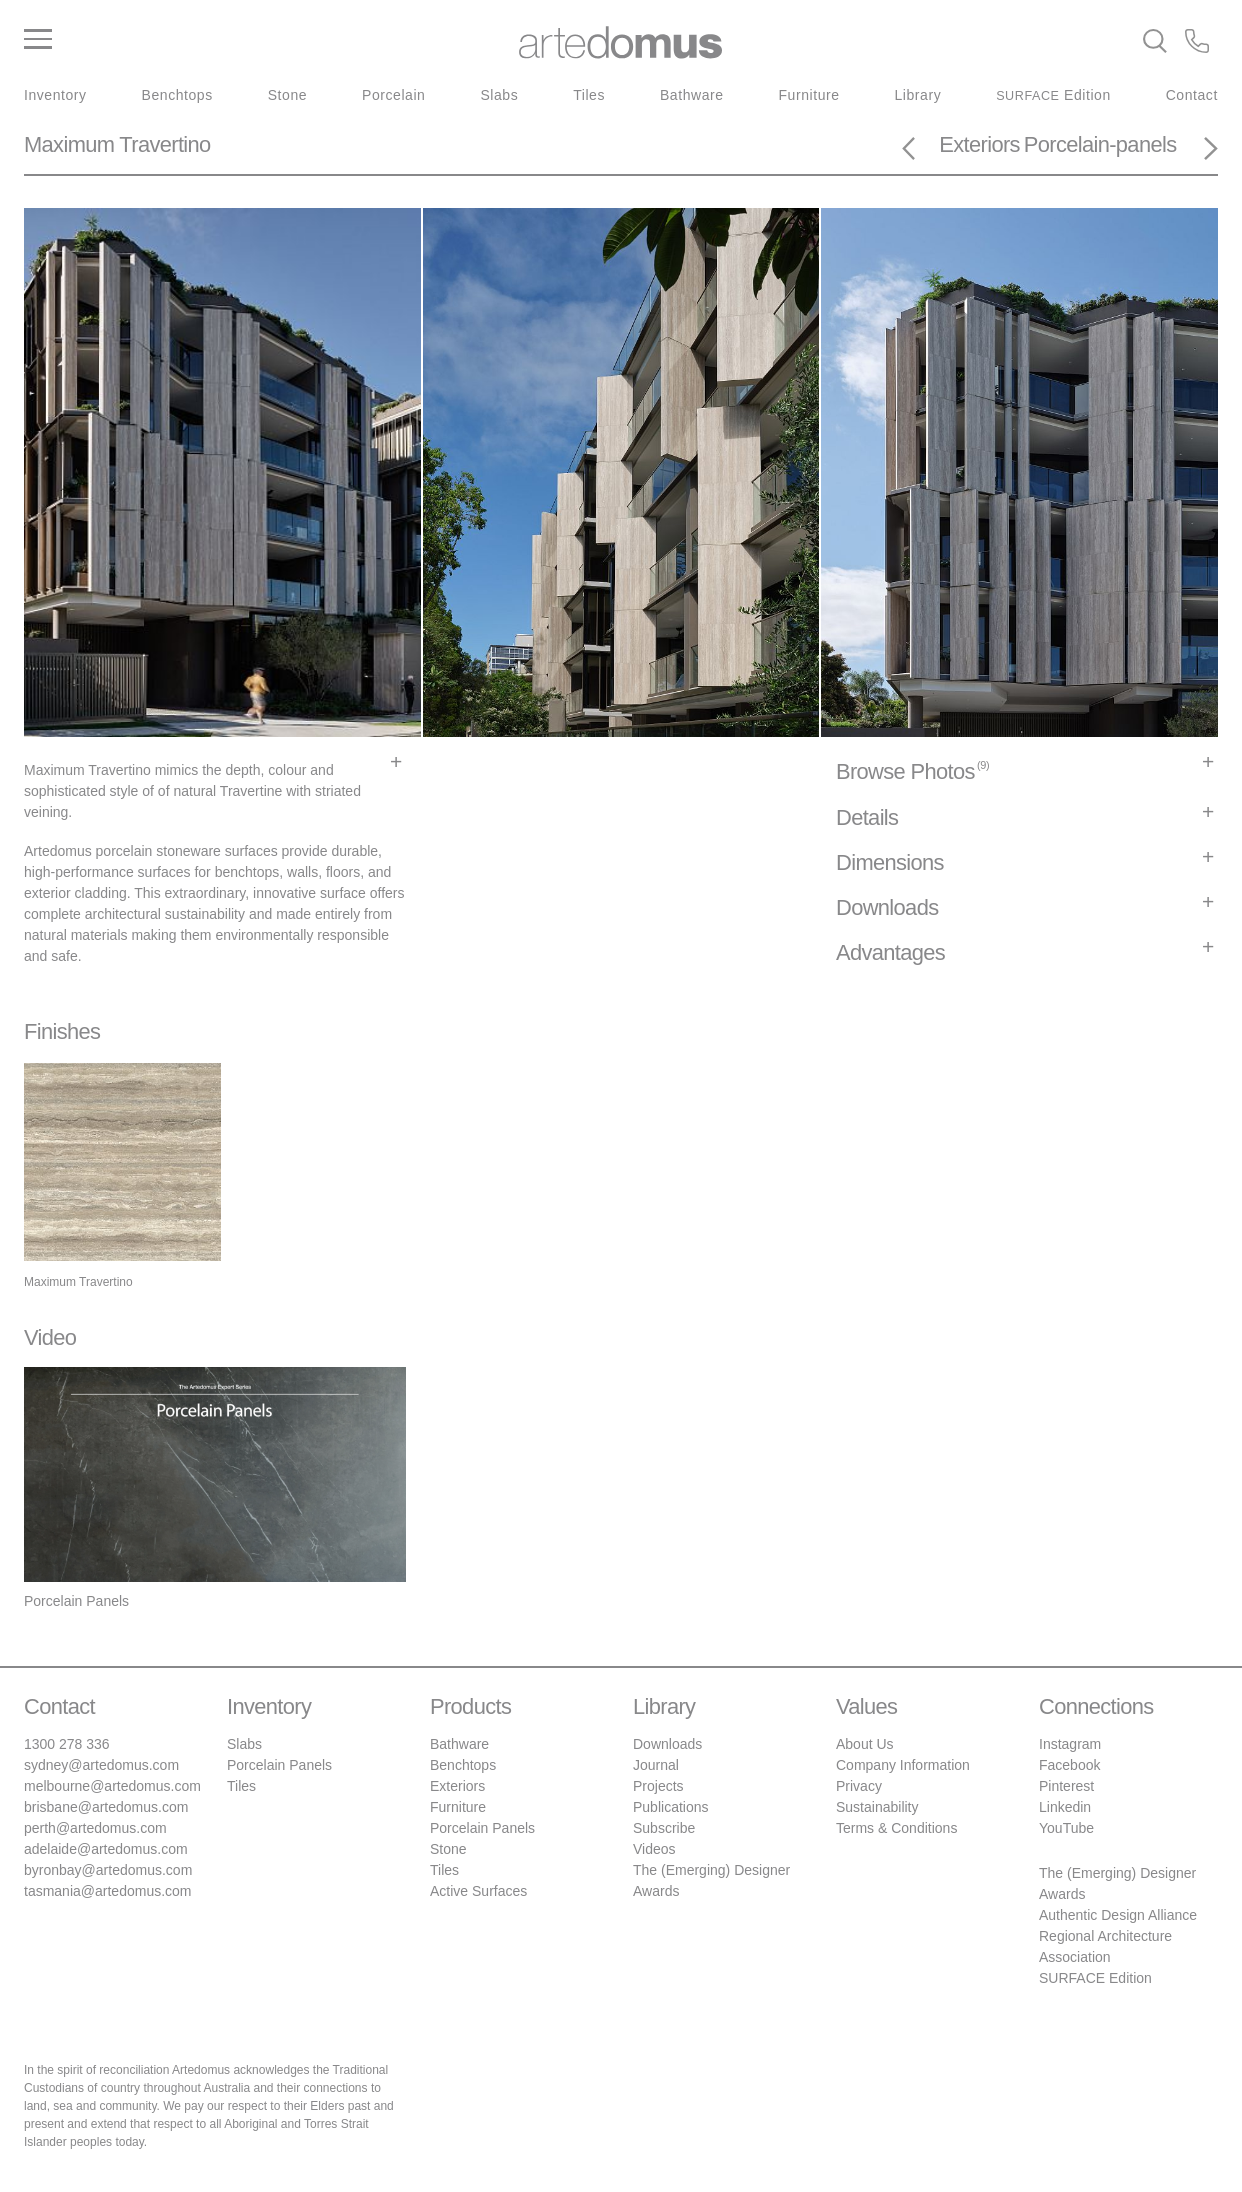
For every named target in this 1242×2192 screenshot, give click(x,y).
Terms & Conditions (896, 1828)
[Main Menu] (223, 40)
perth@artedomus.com (95, 1828)
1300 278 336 (67, 1744)
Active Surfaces (478, 1891)
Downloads (667, 1744)
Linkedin (1065, 1807)
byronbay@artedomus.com (108, 1870)
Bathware (692, 95)
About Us (865, 1744)
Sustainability (877, 1807)
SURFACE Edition (1095, 1978)
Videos (654, 1849)
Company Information (903, 1765)
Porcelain (393, 95)
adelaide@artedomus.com (106, 1849)
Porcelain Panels (279, 1765)
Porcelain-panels (1100, 144)
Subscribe (664, 1828)
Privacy (859, 1786)
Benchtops (177, 95)
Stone (287, 95)
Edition (1053, 95)
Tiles (589, 95)
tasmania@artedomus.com (108, 1891)
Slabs (499, 95)
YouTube (1066, 1828)
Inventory (55, 95)
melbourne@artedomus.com (112, 1786)
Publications (671, 1807)
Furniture (809, 95)
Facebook (1069, 1765)
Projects (658, 1786)
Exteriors (979, 144)
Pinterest (1066, 1786)
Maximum (69, 144)
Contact (1192, 95)
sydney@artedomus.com (101, 1765)
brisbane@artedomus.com (106, 1807)
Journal (656, 1765)
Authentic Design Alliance (1118, 1915)
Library (918, 95)
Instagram (1070, 1744)
